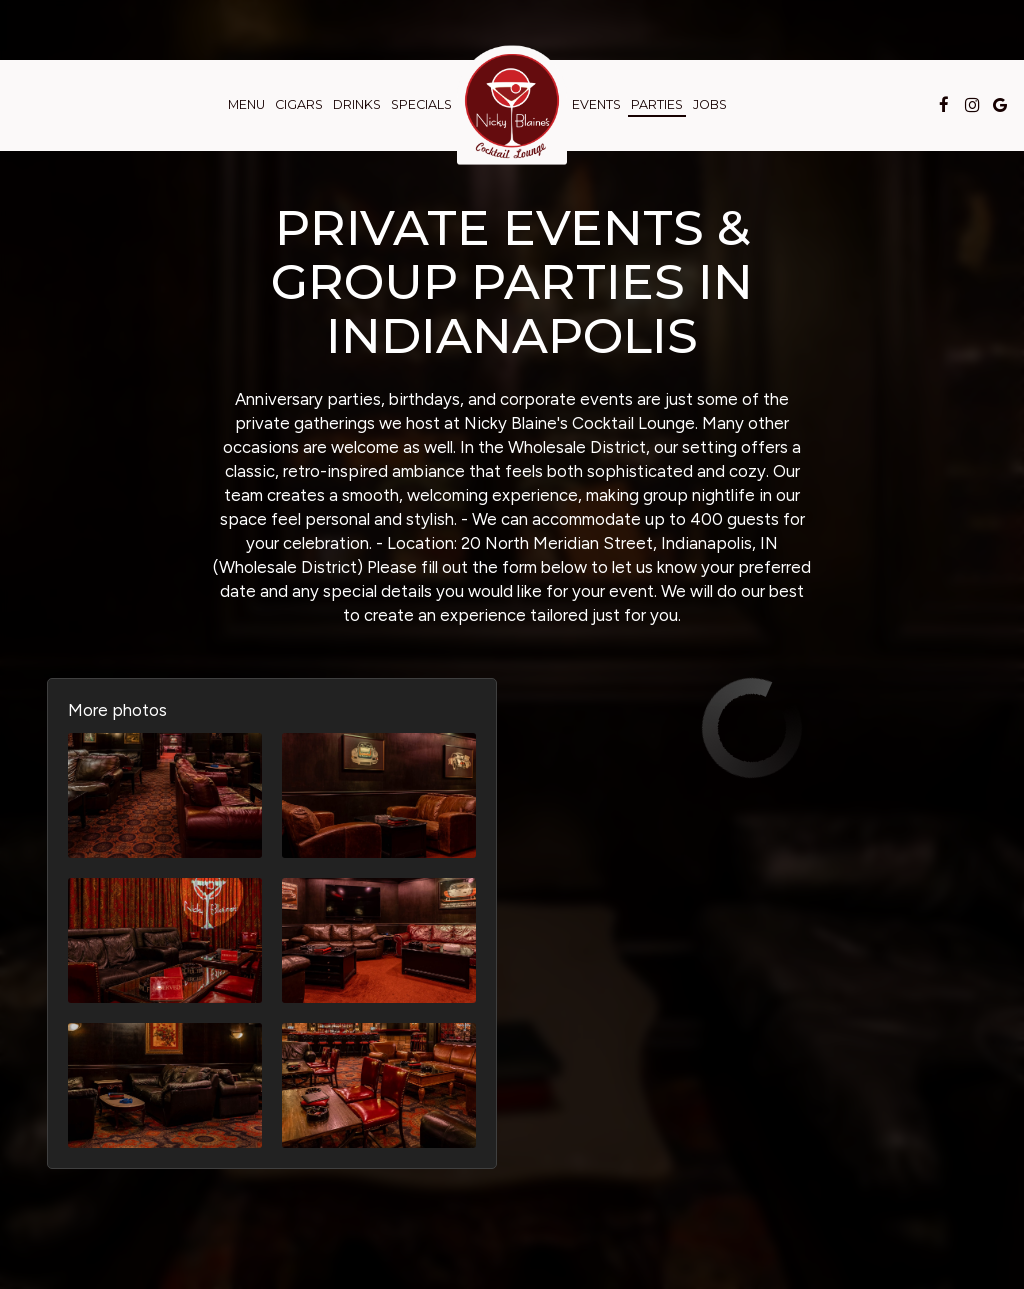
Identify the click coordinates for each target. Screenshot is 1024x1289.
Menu (246, 104)
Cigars (299, 104)
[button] (165, 795)
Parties (657, 104)
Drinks (357, 104)
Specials (421, 104)
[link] (512, 105)
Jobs (710, 104)
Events (596, 104)
